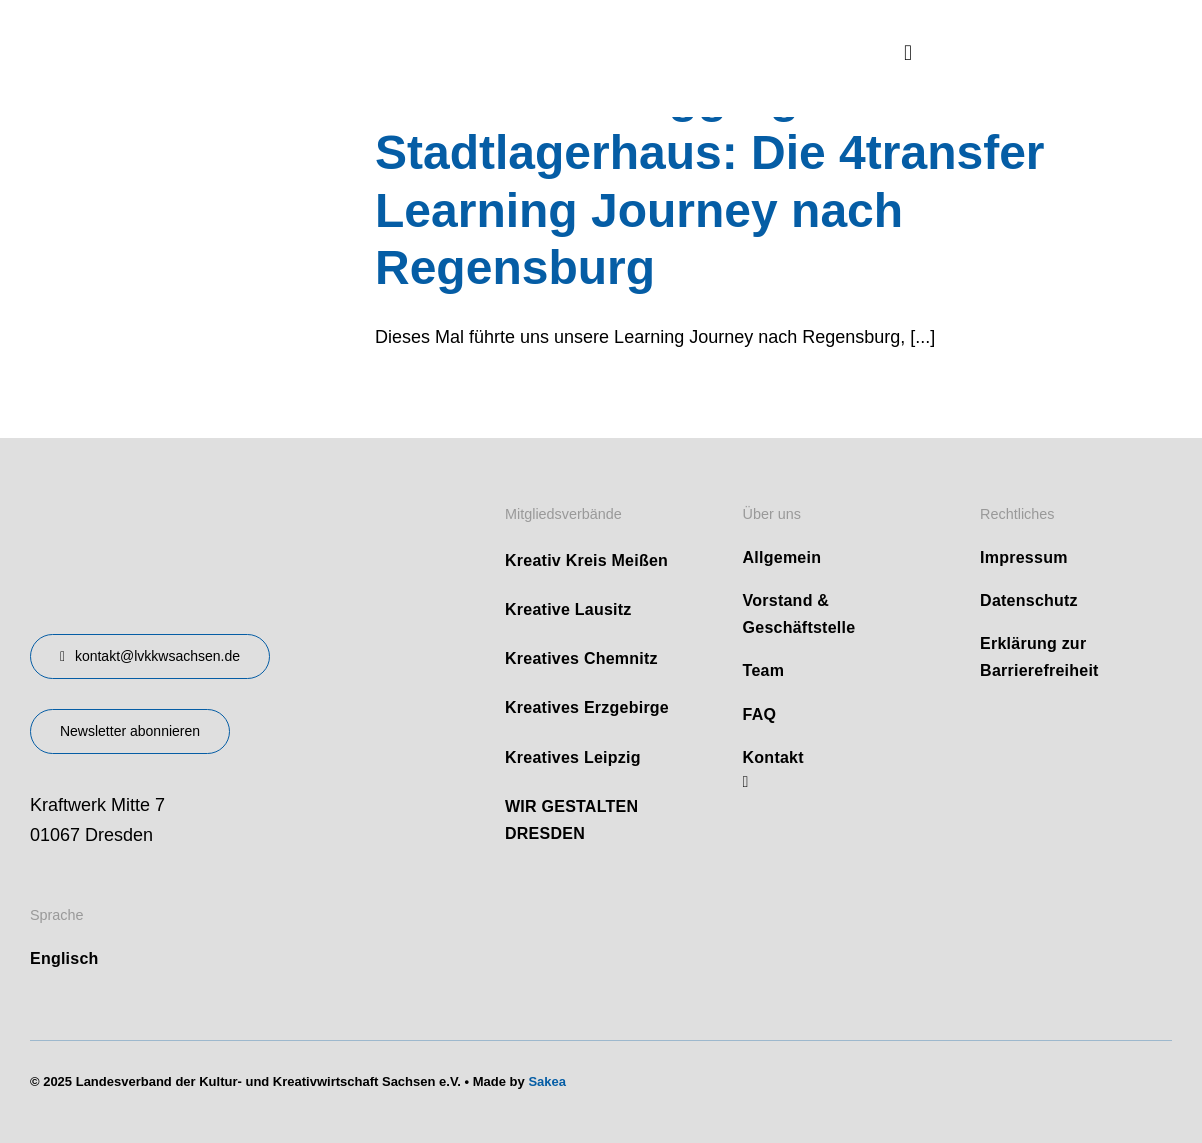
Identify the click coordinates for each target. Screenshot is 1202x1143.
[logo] (180, 29)
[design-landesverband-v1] (191, 497)
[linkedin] (746, 782)
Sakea (547, 1081)
